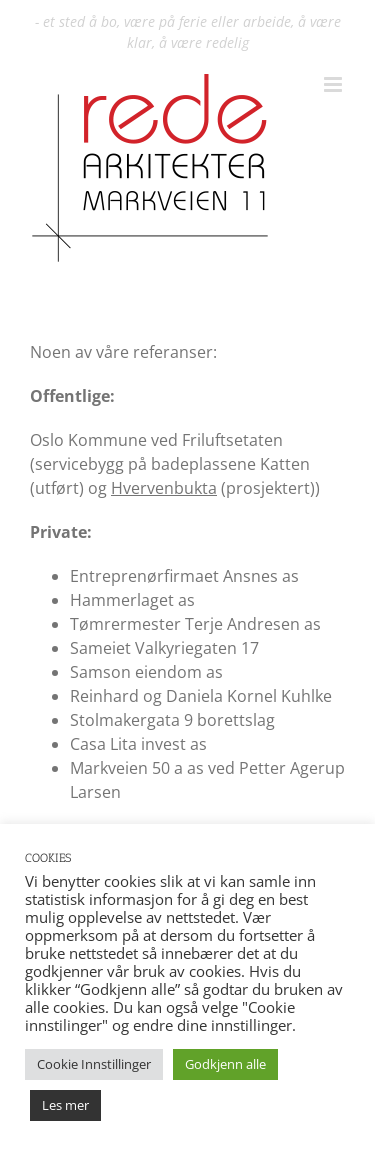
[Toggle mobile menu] (334, 84)
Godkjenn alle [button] (225, 1064)
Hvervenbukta (164, 488)
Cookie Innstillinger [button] (94, 1064)
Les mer (65, 1105)
